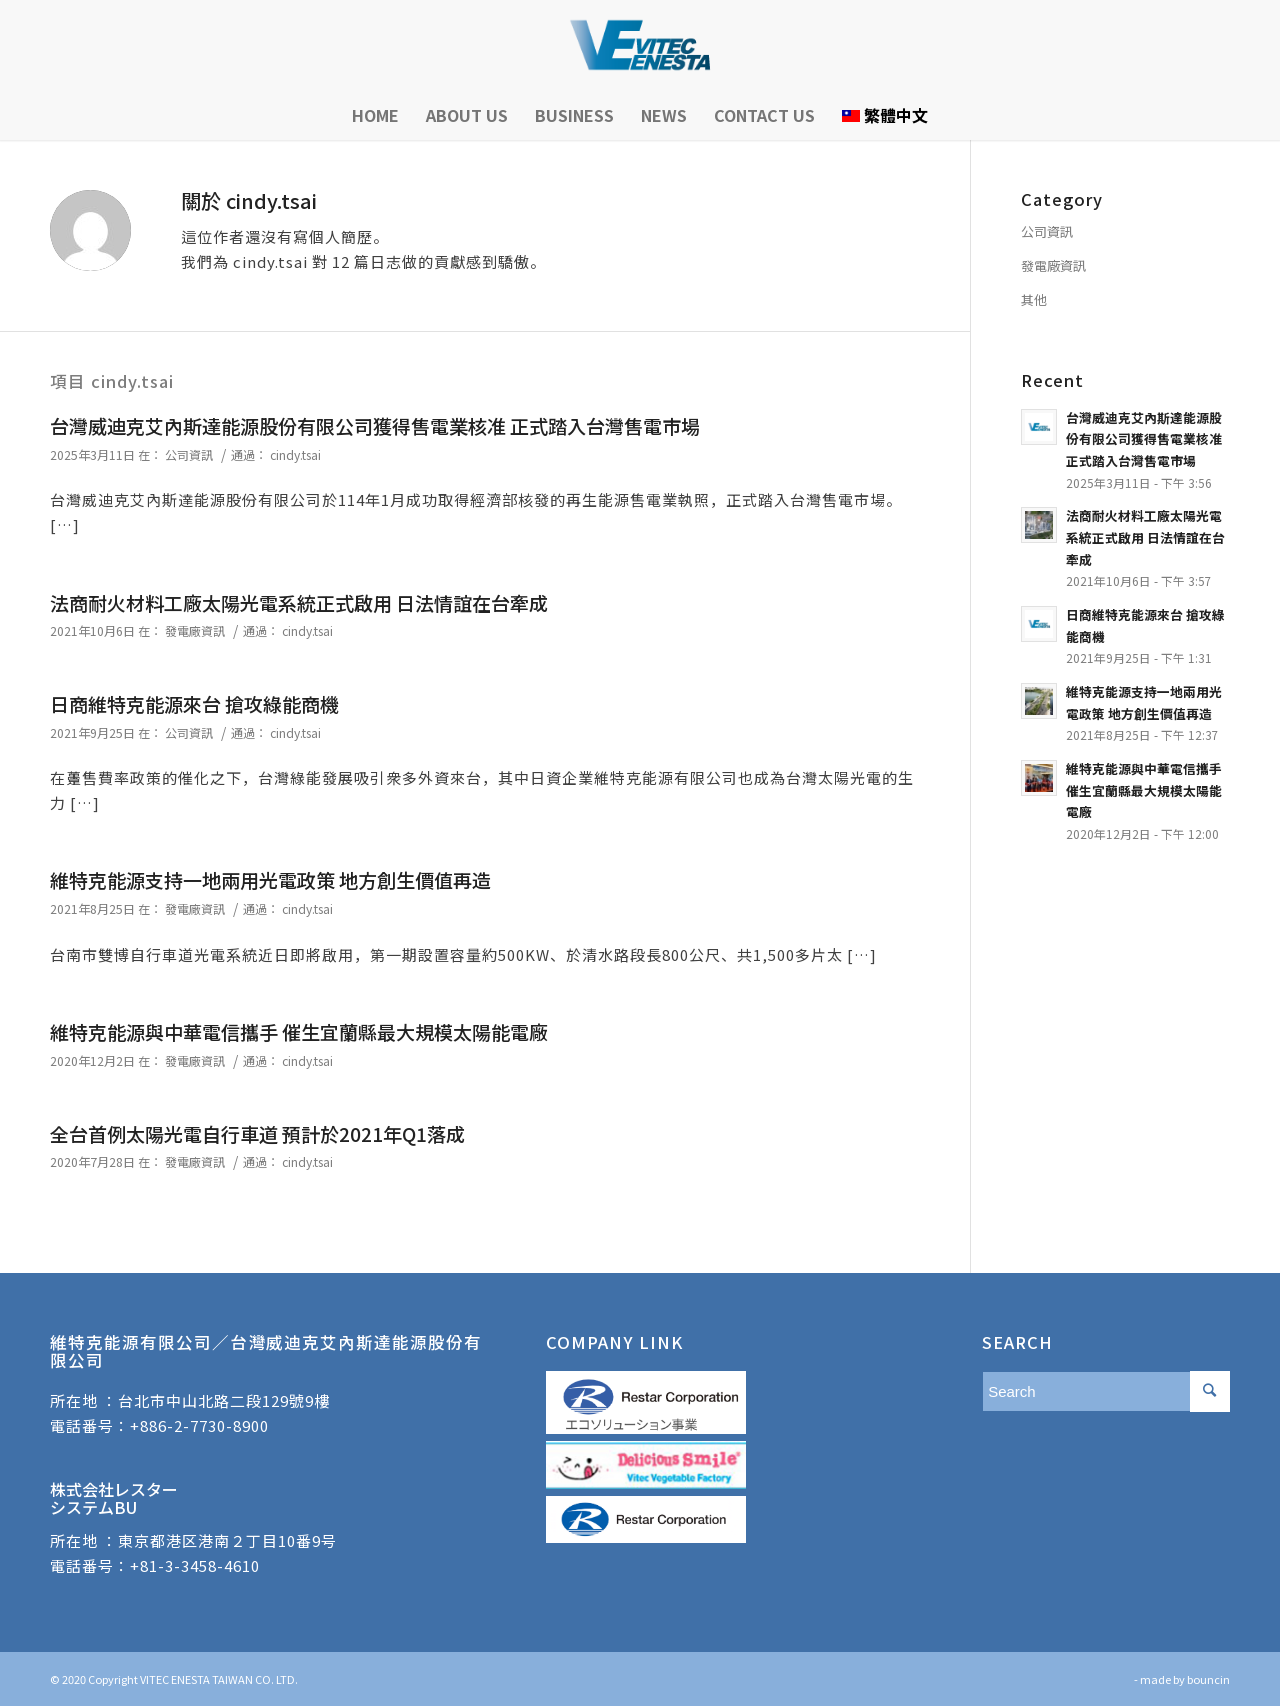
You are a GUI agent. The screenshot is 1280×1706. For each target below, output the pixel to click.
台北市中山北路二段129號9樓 (224, 1400)
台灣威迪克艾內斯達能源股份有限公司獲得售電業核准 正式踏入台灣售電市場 (375, 425)
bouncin (1208, 1679)
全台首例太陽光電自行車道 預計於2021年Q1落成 (257, 1133)
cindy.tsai (295, 454)
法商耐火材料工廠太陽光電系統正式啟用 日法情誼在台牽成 (299, 602)
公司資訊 (189, 454)
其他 (1034, 299)
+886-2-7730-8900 (199, 1425)
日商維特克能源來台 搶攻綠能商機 (194, 703)
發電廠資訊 (195, 630)
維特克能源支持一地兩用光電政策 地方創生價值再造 (270, 879)
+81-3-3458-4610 (195, 1565)
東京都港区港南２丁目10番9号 (227, 1540)
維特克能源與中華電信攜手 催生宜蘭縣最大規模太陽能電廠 (299, 1031)
